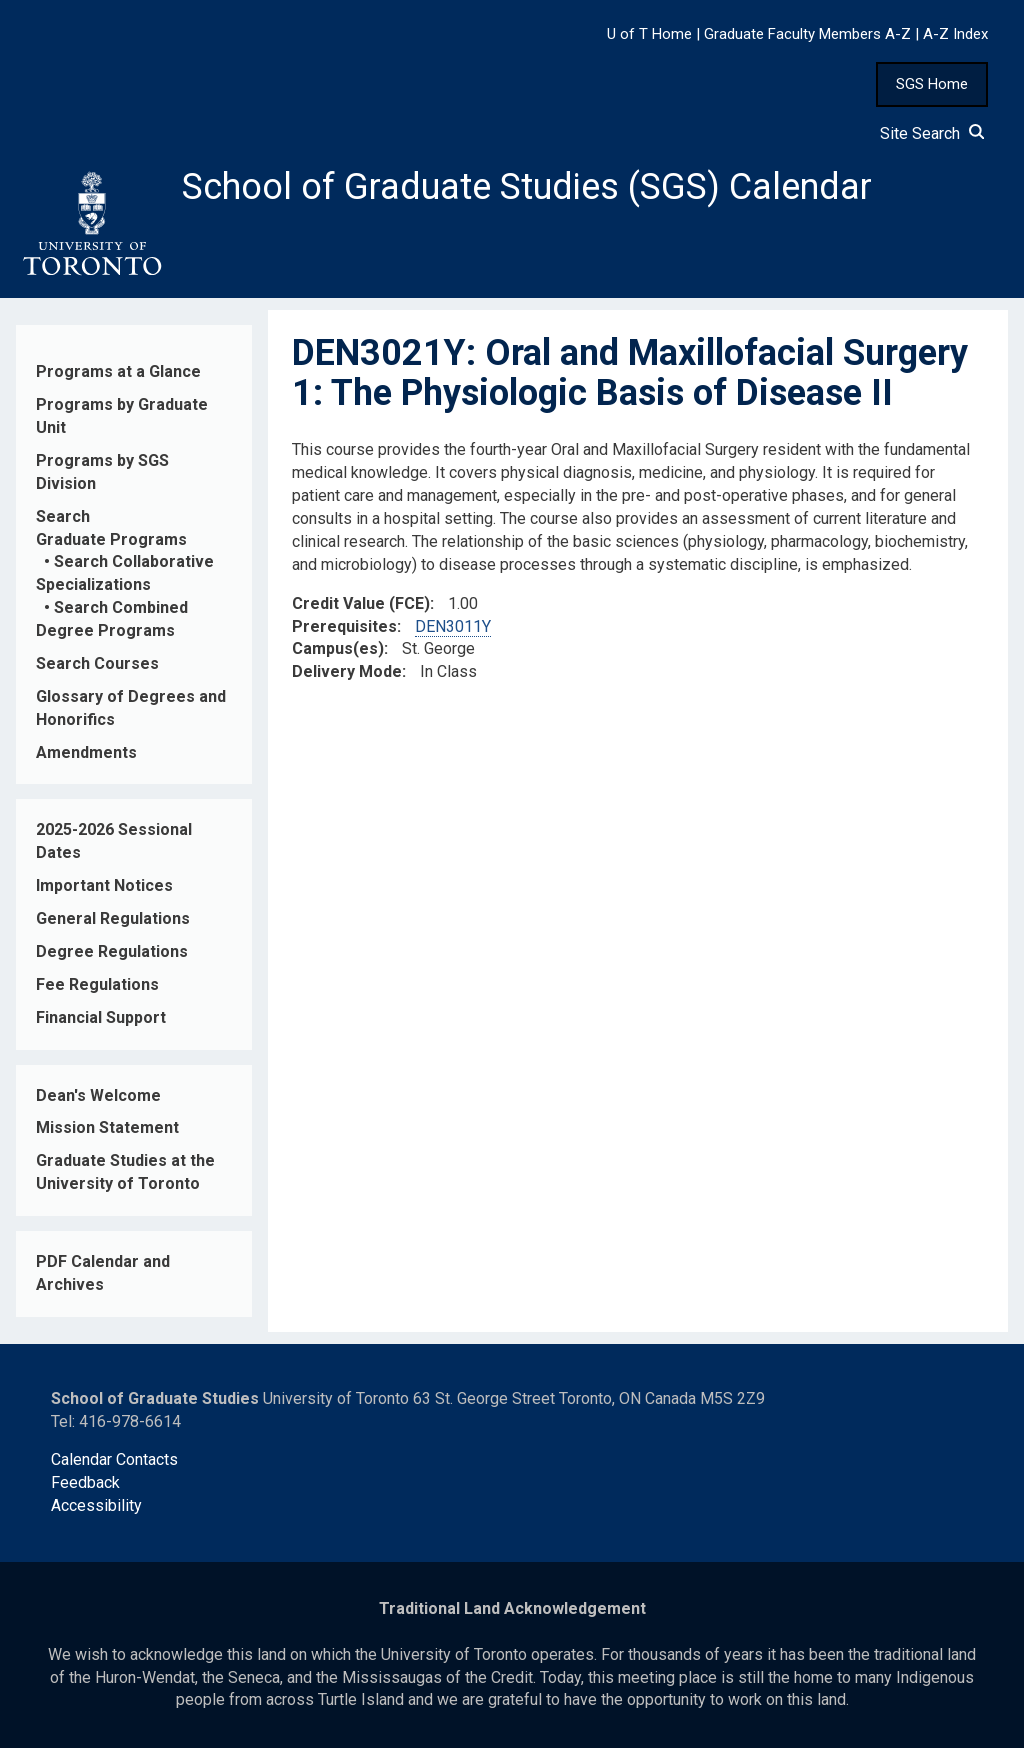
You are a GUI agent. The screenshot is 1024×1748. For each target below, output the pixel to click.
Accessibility (96, 1505)
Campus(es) (338, 648)
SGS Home (932, 84)
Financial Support (101, 1017)
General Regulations (113, 918)
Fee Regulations (97, 984)
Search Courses (97, 663)
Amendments (86, 752)
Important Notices (104, 885)
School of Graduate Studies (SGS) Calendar (527, 187)
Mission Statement (107, 1127)
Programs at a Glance (118, 371)
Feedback (85, 1482)
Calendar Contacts (114, 1459)
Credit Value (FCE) (361, 603)
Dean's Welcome (98, 1095)
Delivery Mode (347, 671)
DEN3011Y (453, 626)
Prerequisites (344, 626)
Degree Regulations (112, 951)
